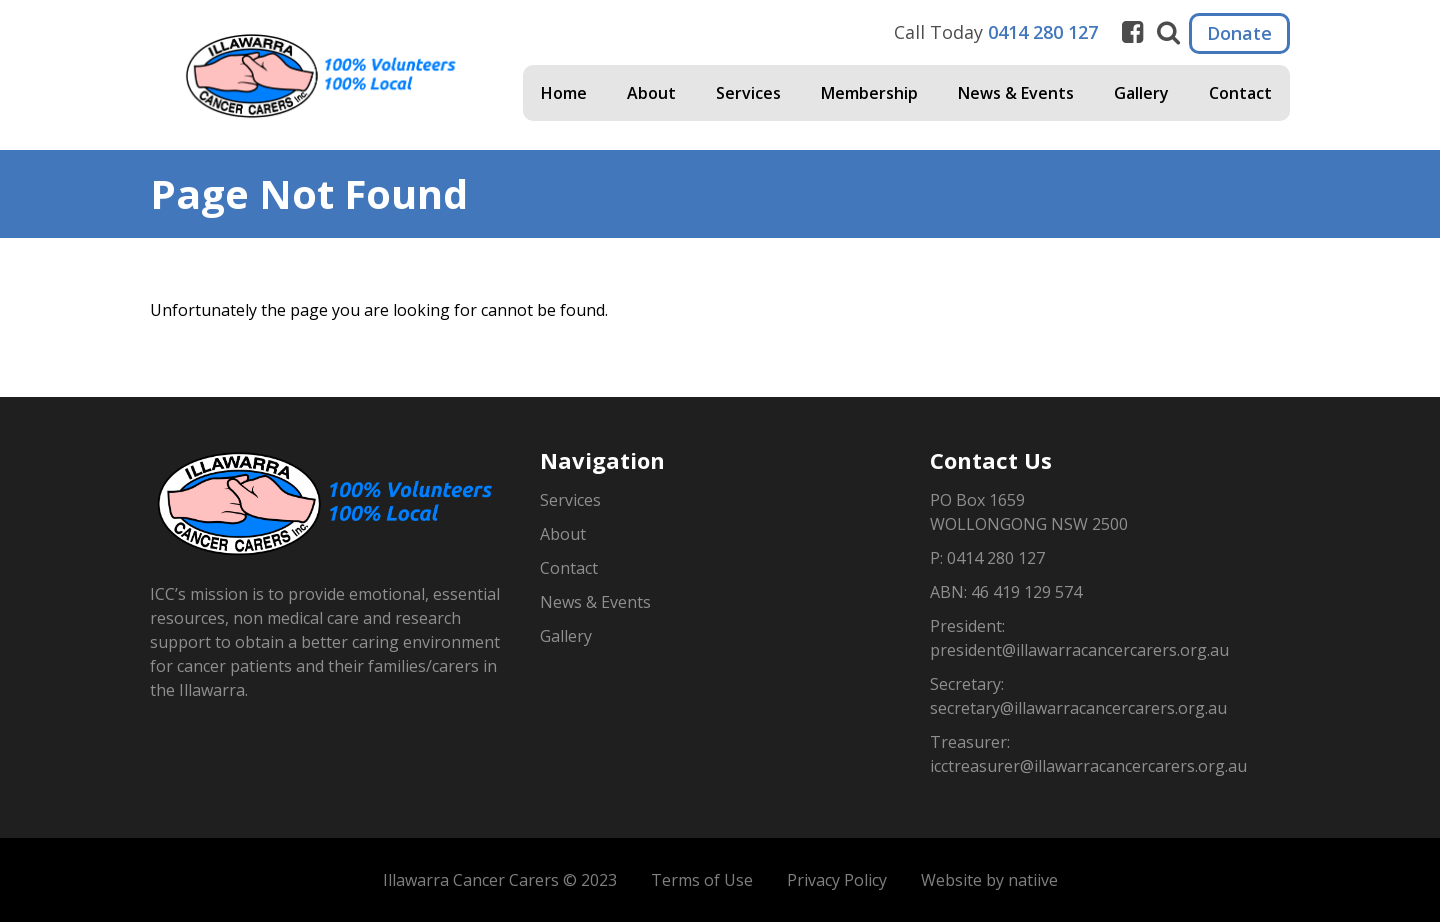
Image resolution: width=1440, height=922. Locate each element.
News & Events (1016, 93)
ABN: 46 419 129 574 (1006, 592)
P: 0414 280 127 (987, 558)
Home (564, 93)
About (651, 93)
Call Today (996, 32)
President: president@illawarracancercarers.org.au (1079, 638)
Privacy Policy (837, 880)
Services (748, 93)
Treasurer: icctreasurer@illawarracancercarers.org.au (1088, 754)
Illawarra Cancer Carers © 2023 (500, 880)
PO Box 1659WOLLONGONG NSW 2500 (1029, 512)
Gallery (1141, 93)
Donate (1239, 33)
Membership (869, 93)
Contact (1240, 93)
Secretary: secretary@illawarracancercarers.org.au (1078, 696)
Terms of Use (702, 880)
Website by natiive (989, 880)
